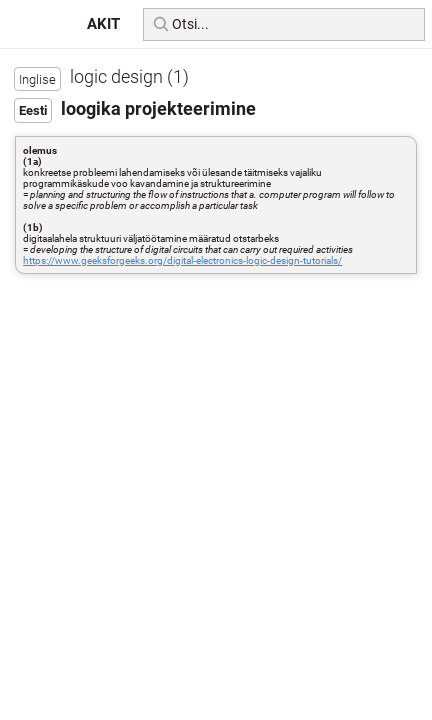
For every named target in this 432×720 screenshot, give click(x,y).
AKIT (103, 24)
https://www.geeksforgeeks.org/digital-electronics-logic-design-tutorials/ (182, 260)
